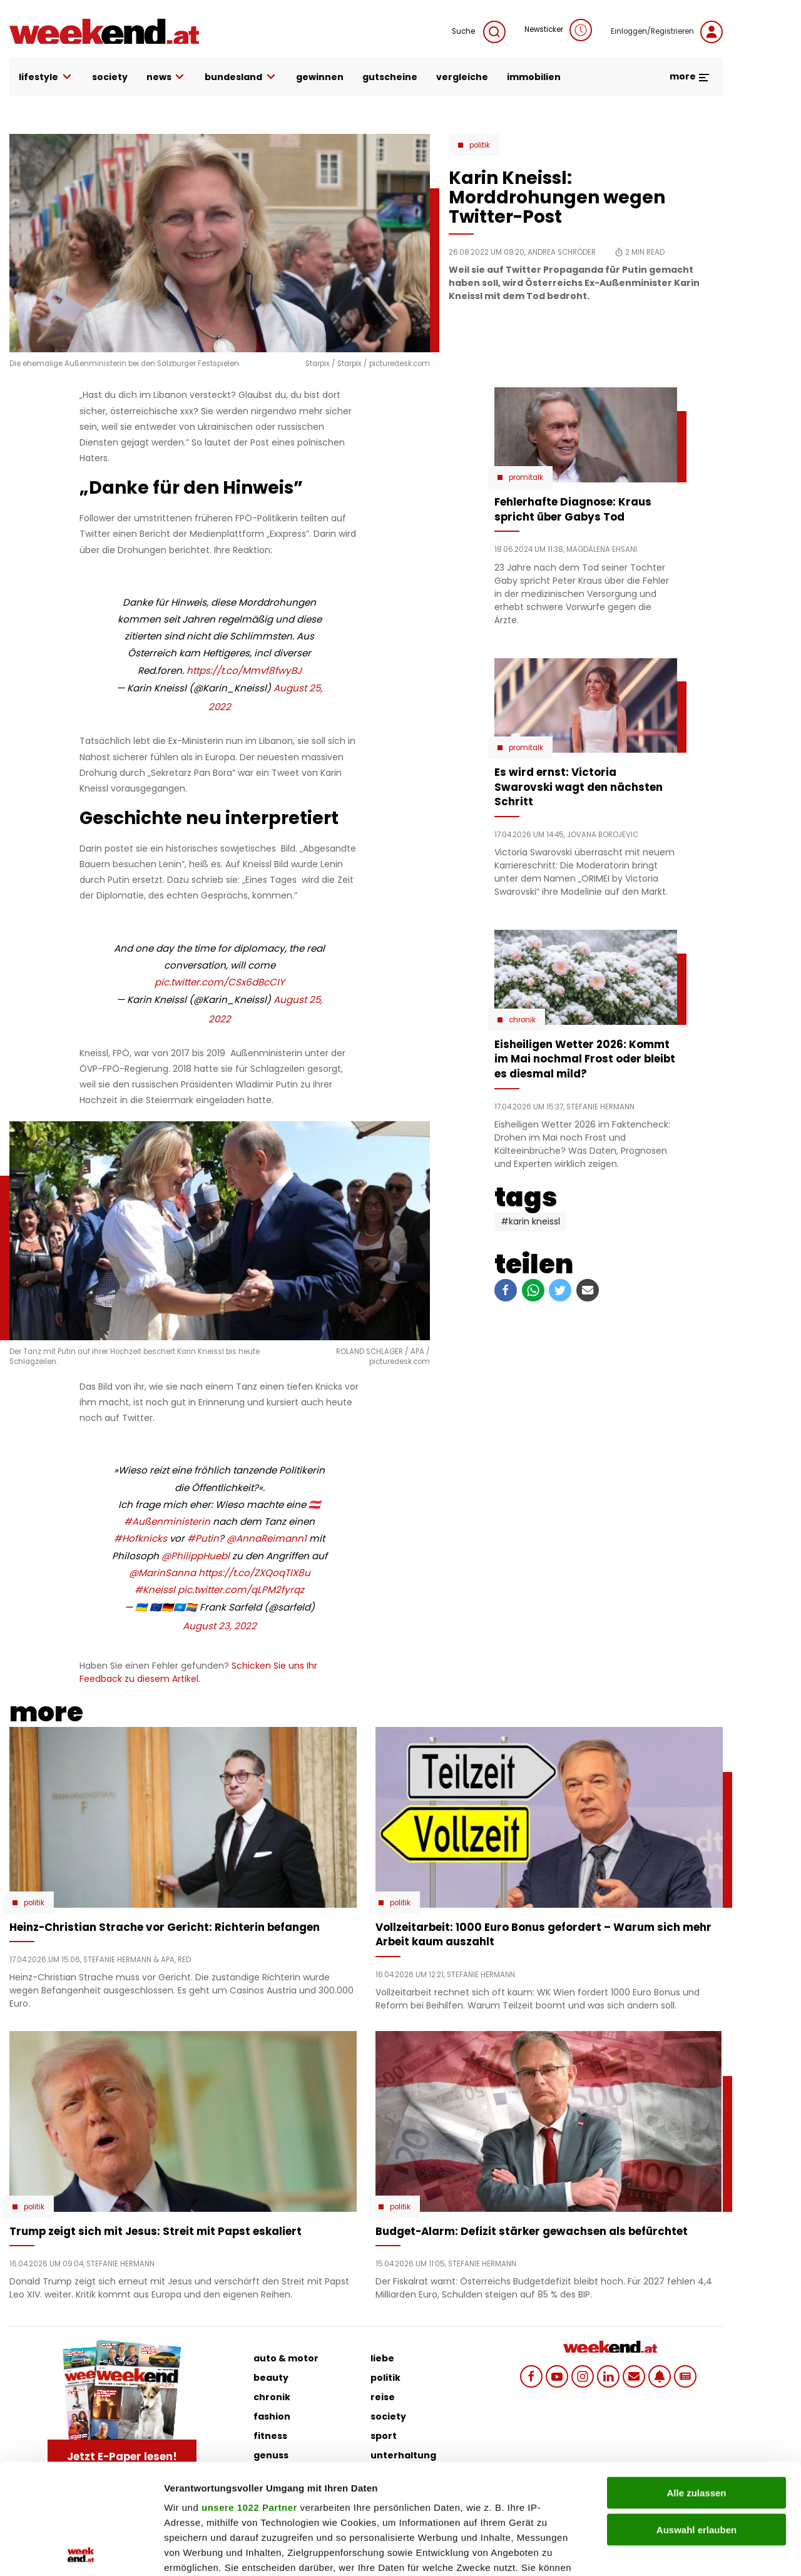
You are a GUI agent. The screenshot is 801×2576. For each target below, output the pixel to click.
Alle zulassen (696, 2383)
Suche (479, 32)
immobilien (534, 77)
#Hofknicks (140, 1538)
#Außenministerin (167, 1521)
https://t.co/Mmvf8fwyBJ (244, 670)
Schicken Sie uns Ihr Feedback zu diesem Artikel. (198, 1672)
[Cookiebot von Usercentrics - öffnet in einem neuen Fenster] (81, 2551)
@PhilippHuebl (195, 1555)
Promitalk (526, 477)
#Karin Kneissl (530, 1221)
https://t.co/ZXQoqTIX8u (254, 1572)
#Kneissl (155, 1589)
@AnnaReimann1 (267, 1538)
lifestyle (46, 77)
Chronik (522, 1020)
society (110, 77)
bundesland (241, 77)
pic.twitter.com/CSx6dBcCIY (220, 982)
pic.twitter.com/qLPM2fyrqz (241, 1589)
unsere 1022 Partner (249, 2397)
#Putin (203, 1538)
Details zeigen (665, 2551)
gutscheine (389, 77)
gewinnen (320, 77)
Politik (479, 145)
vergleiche (462, 77)
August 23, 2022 (220, 1625)
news (166, 77)
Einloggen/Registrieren (667, 32)
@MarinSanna (162, 1572)
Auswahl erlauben (696, 2419)
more (690, 76)
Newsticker (558, 30)
